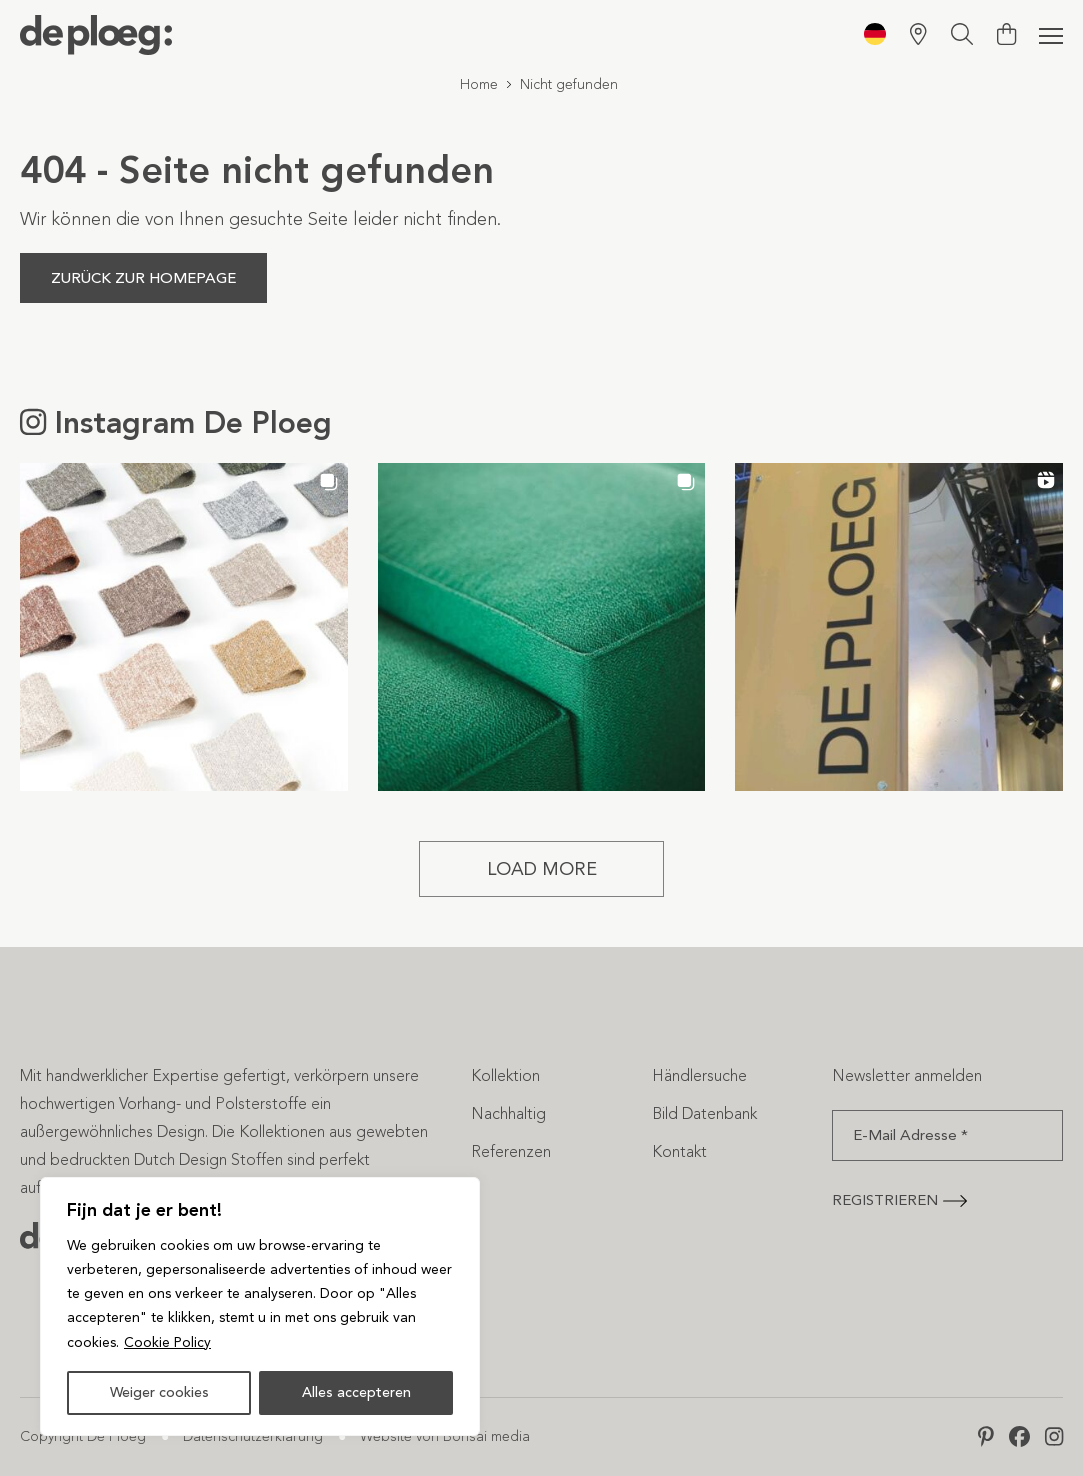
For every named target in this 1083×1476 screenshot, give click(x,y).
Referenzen (511, 1151)
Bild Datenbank (704, 1113)
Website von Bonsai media (445, 1436)
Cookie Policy (167, 1342)
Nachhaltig (508, 1113)
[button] (184, 627)
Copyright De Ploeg (83, 1436)
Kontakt (679, 1151)
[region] (260, 1307)
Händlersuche (699, 1075)
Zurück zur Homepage (143, 278)
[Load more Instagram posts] (541, 869)
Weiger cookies (159, 1392)
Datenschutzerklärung (253, 1436)
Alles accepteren (356, 1392)
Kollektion (505, 1075)
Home (479, 84)
